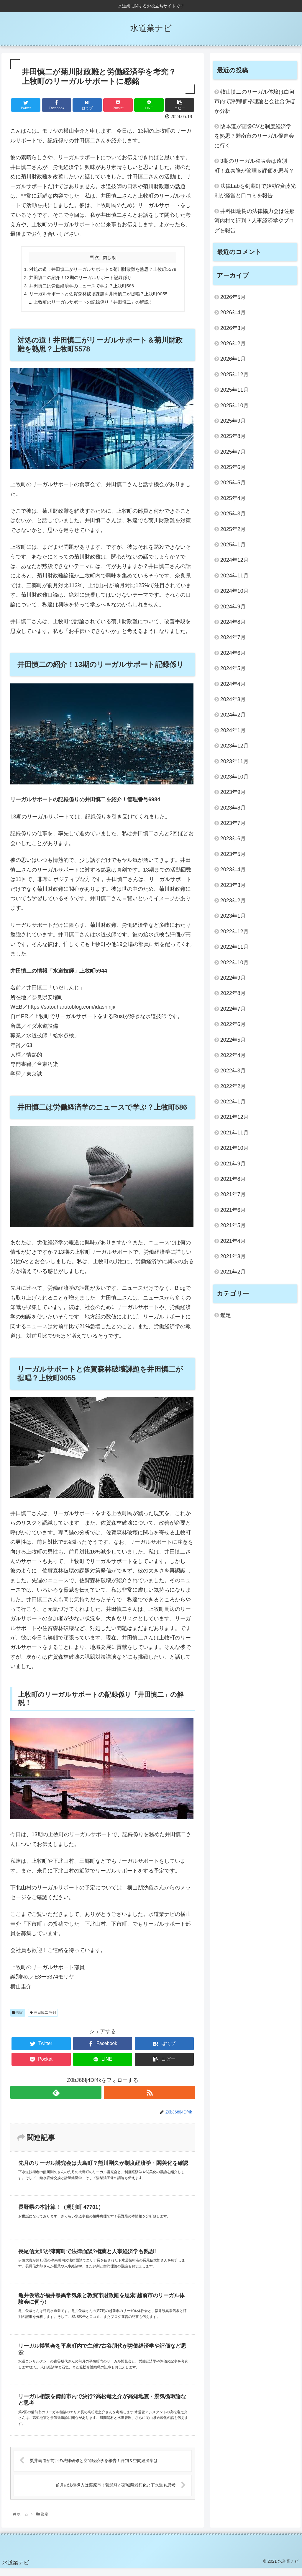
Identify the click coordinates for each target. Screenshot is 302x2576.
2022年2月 (233, 1086)
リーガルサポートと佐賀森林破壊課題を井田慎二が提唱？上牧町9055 (98, 295)
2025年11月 (234, 390)
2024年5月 (233, 668)
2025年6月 (233, 467)
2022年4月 (233, 1055)
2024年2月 (233, 715)
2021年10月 (234, 1148)
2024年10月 (234, 591)
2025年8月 (233, 436)
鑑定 (17, 2015)
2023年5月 (233, 854)
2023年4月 (233, 869)
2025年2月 (233, 529)
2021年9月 (233, 1164)
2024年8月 (233, 622)
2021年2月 (233, 1272)
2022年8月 (233, 993)
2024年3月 (233, 699)
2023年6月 (233, 838)
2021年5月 (233, 1225)
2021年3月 (233, 1256)
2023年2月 (233, 900)
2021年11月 (234, 1133)
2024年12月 (234, 560)
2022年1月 (233, 1102)
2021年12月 (234, 1117)
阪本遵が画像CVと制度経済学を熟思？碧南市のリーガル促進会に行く (254, 136)
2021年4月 (233, 1241)
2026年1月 (233, 359)
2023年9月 (233, 792)
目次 (94, 257)
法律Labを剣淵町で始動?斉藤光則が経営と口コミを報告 (255, 190)
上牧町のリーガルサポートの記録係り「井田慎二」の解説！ (92, 304)
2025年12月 (234, 374)
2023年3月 (233, 885)
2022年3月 (233, 1071)
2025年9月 (233, 421)
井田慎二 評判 (43, 2015)
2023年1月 (233, 916)
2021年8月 (233, 1179)
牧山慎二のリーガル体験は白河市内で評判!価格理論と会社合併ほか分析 (255, 101)
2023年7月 (233, 823)
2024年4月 (233, 684)
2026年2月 (233, 343)
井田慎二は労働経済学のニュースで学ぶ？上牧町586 (80, 286)
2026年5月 (233, 297)
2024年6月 (233, 653)
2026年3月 (233, 328)
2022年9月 (233, 978)
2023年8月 (233, 808)
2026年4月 (233, 312)
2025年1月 (233, 545)
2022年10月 (234, 962)
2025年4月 (233, 498)
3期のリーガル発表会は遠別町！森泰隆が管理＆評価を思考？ (254, 165)
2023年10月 (234, 777)
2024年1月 (233, 730)
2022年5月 (233, 1040)
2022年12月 (234, 931)
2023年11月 (234, 761)
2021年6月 (233, 1210)
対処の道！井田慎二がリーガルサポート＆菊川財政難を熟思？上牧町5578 (102, 269)
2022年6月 (233, 1024)
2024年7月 (233, 637)
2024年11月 (234, 576)
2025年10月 (234, 405)
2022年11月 (234, 947)
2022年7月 (233, 1009)
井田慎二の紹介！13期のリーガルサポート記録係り (78, 278)
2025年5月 (233, 483)
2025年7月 (233, 452)
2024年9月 (233, 607)
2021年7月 (233, 1194)
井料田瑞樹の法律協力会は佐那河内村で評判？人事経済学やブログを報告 (254, 220)
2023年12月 (234, 746)
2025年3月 (233, 514)
